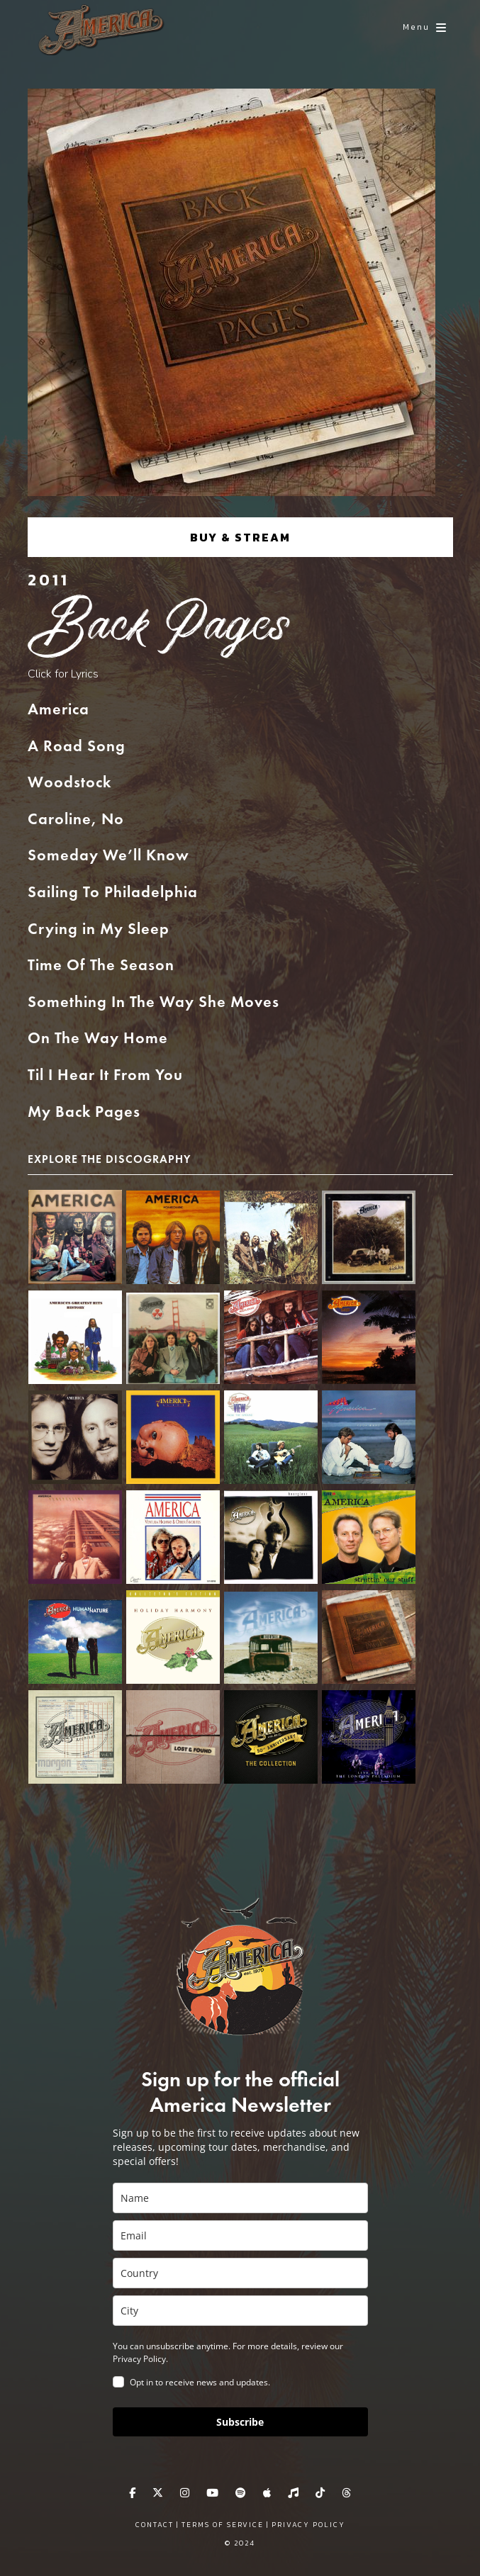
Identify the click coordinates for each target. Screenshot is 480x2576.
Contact (154, 2524)
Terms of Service (223, 2524)
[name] (240, 2198)
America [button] (58, 710)
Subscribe (240, 2422)
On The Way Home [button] (98, 1039)
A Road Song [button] (76, 747)
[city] (240, 2310)
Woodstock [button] (69, 783)
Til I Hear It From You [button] (105, 1076)
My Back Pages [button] (84, 1112)
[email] (240, 2235)
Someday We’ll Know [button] (108, 856)
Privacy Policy (308, 2524)
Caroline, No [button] (76, 820)
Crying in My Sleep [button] (98, 930)
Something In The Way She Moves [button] (153, 1003)
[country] (240, 2273)
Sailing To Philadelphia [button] (113, 893)
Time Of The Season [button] (101, 966)
